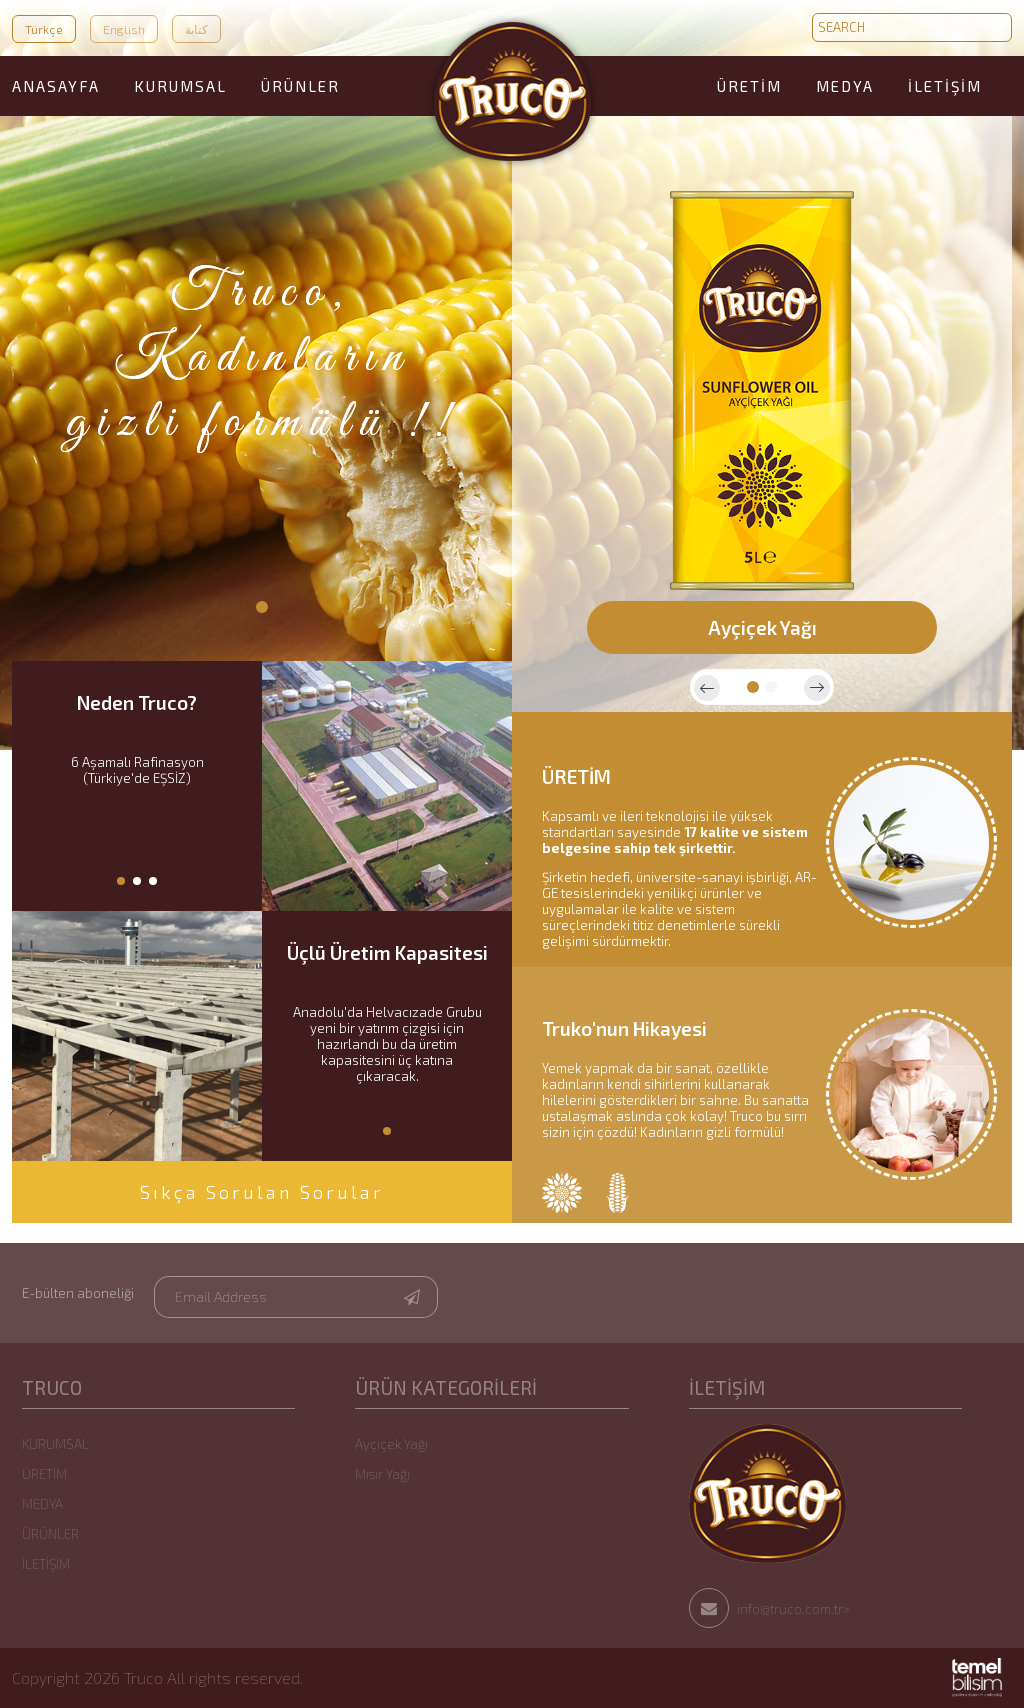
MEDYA (845, 86)
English (124, 29)
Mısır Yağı (382, 1474)
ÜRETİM (749, 86)
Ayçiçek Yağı (391, 1444)
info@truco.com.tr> (769, 1609)
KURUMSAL (180, 86)
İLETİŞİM (945, 86)
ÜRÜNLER (300, 86)
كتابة (196, 29)
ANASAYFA (56, 86)
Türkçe (44, 29)
